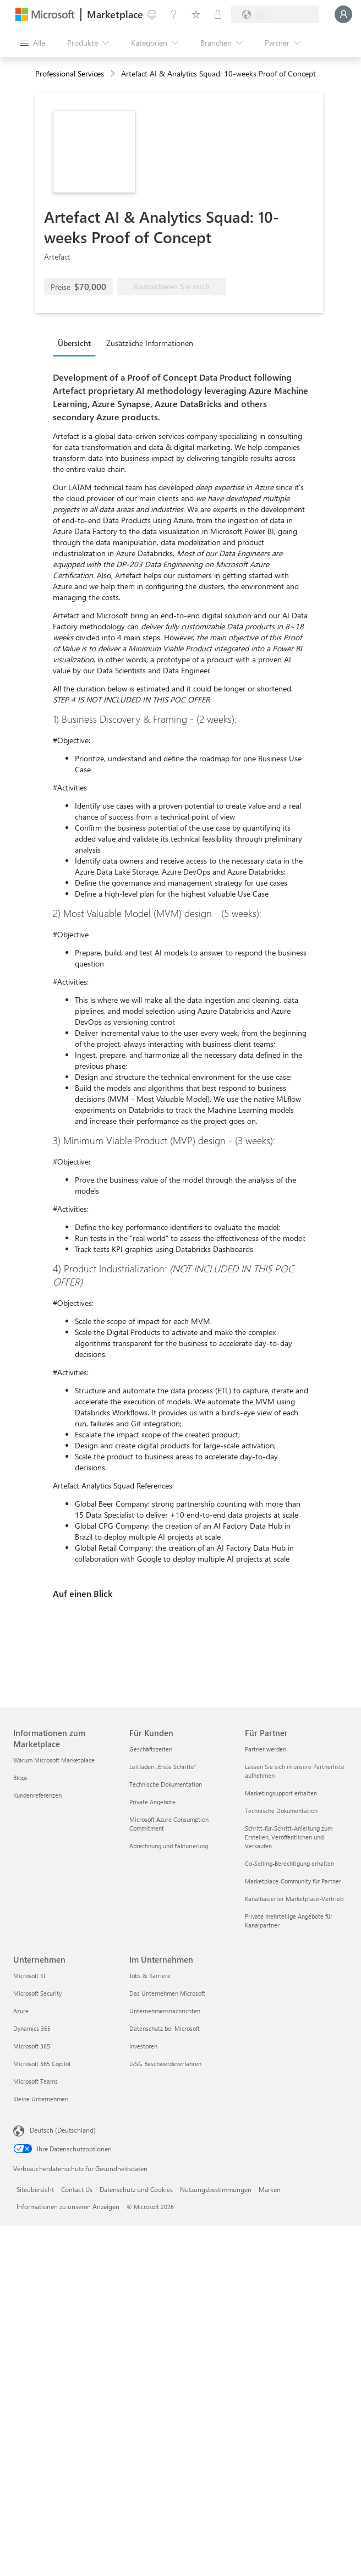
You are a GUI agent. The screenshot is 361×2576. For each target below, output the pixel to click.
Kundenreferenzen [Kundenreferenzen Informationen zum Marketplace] (37, 1795)
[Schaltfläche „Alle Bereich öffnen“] (32, 43)
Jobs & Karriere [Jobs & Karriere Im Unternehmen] (150, 1975)
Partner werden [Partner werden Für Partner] (265, 1749)
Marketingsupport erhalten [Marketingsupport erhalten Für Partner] (281, 1793)
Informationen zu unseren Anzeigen (68, 2206)
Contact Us (76, 2189)
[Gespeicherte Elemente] (196, 14)
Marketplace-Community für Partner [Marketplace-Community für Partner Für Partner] (293, 1881)
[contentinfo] (114, 74)
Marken (270, 2189)
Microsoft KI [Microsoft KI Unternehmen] (29, 1975)
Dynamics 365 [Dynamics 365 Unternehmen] (32, 2028)
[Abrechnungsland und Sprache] (275, 14)
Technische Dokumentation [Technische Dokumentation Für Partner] (281, 1810)
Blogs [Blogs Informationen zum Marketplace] (20, 1777)
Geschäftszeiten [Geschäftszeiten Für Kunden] (150, 1749)
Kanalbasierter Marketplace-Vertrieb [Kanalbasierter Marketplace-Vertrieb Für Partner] (294, 1898)
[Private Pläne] (218, 14)
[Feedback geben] (152, 14)
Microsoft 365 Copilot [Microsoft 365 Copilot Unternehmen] (42, 2063)
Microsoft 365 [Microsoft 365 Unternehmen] (31, 2046)
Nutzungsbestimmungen (215, 2189)
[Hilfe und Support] (174, 14)
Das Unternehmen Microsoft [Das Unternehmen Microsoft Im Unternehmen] (167, 1993)
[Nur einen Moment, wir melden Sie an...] (343, 14)
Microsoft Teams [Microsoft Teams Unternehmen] (35, 2081)
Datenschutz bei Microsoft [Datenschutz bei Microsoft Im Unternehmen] (164, 2028)
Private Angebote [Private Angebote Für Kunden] (152, 1802)
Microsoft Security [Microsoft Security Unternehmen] (37, 1993)
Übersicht (74, 343)
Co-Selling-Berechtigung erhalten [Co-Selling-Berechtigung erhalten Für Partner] (289, 1863)
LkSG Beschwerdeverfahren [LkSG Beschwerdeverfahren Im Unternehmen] (165, 2063)
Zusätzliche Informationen (149, 343)
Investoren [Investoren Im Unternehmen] (143, 2046)
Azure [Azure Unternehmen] (21, 2011)
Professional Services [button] (69, 73)
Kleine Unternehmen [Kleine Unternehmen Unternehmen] (40, 2099)
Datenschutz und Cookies (136, 2189)
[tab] (77, 343)
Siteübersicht (35, 2189)
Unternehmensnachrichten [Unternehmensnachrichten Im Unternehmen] (164, 2011)
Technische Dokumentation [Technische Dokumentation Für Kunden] (165, 1784)
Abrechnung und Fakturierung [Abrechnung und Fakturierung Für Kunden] (168, 1846)
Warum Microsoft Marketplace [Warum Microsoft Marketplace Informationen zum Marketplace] (54, 1760)
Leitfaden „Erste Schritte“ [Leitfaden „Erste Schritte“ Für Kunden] (162, 1766)
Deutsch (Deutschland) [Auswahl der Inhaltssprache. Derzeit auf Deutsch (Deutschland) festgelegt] (63, 2129)
